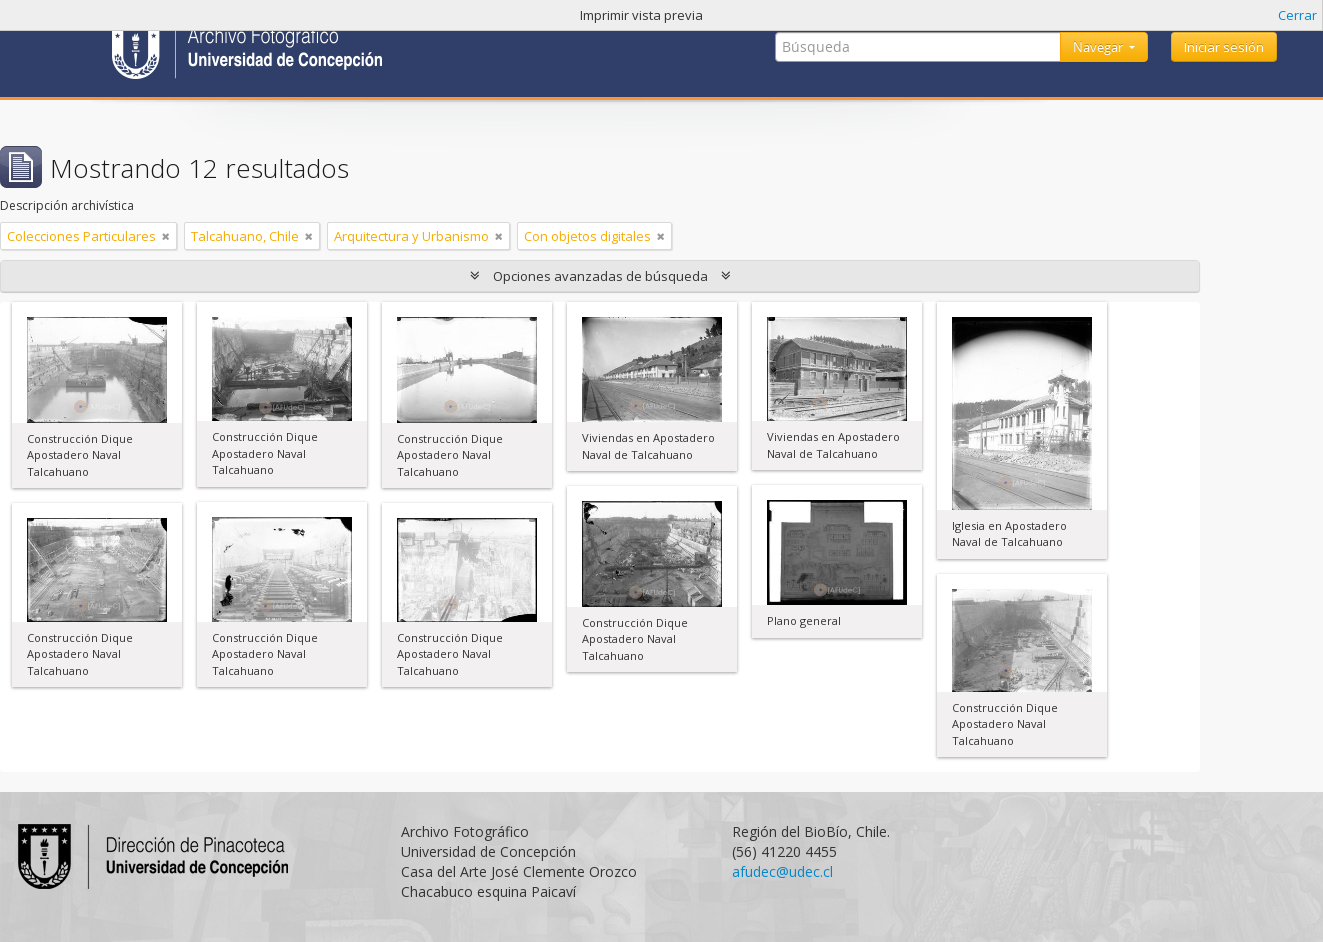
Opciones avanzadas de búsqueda (600, 276)
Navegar (1099, 47)
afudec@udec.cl (782, 871)
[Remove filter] (166, 236)
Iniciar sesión (1224, 47)
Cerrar (1297, 15)
